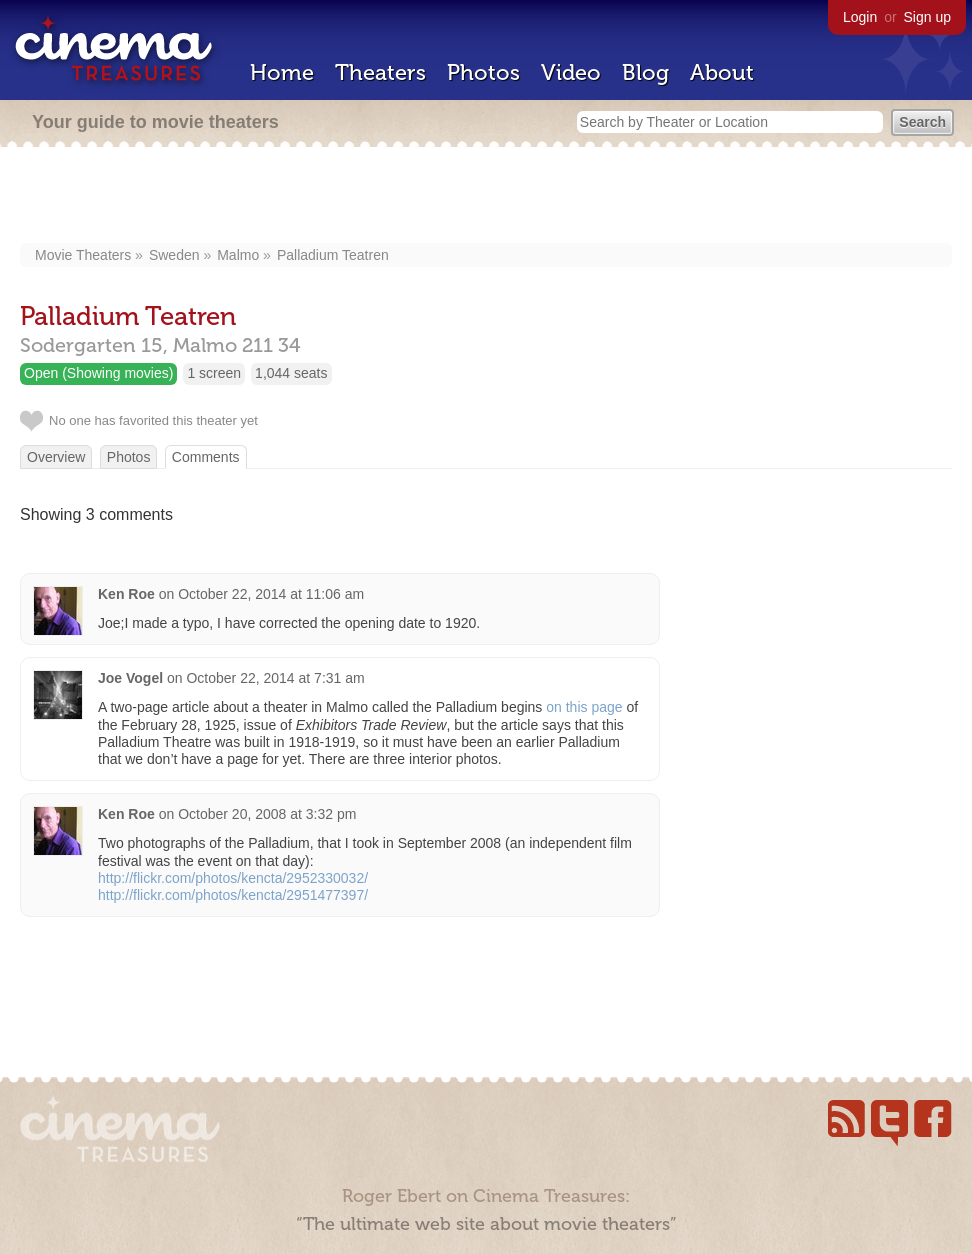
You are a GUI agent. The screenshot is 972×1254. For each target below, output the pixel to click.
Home (282, 72)
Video (571, 72)
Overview (56, 457)
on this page (584, 707)
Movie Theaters (83, 255)
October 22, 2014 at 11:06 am (271, 594)
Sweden (174, 255)
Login (860, 17)
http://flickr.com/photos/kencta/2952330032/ (233, 878)
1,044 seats (291, 373)
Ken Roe (126, 594)
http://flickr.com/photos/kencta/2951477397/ (233, 895)
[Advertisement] (486, 197)
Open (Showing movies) (98, 373)
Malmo (238, 255)
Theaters (380, 72)
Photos (483, 72)
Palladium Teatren (333, 255)
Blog (645, 72)
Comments (206, 457)
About (722, 72)
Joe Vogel (130, 678)
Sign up (927, 17)
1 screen (214, 373)
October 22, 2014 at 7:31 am (275, 678)
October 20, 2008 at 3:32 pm (267, 814)
